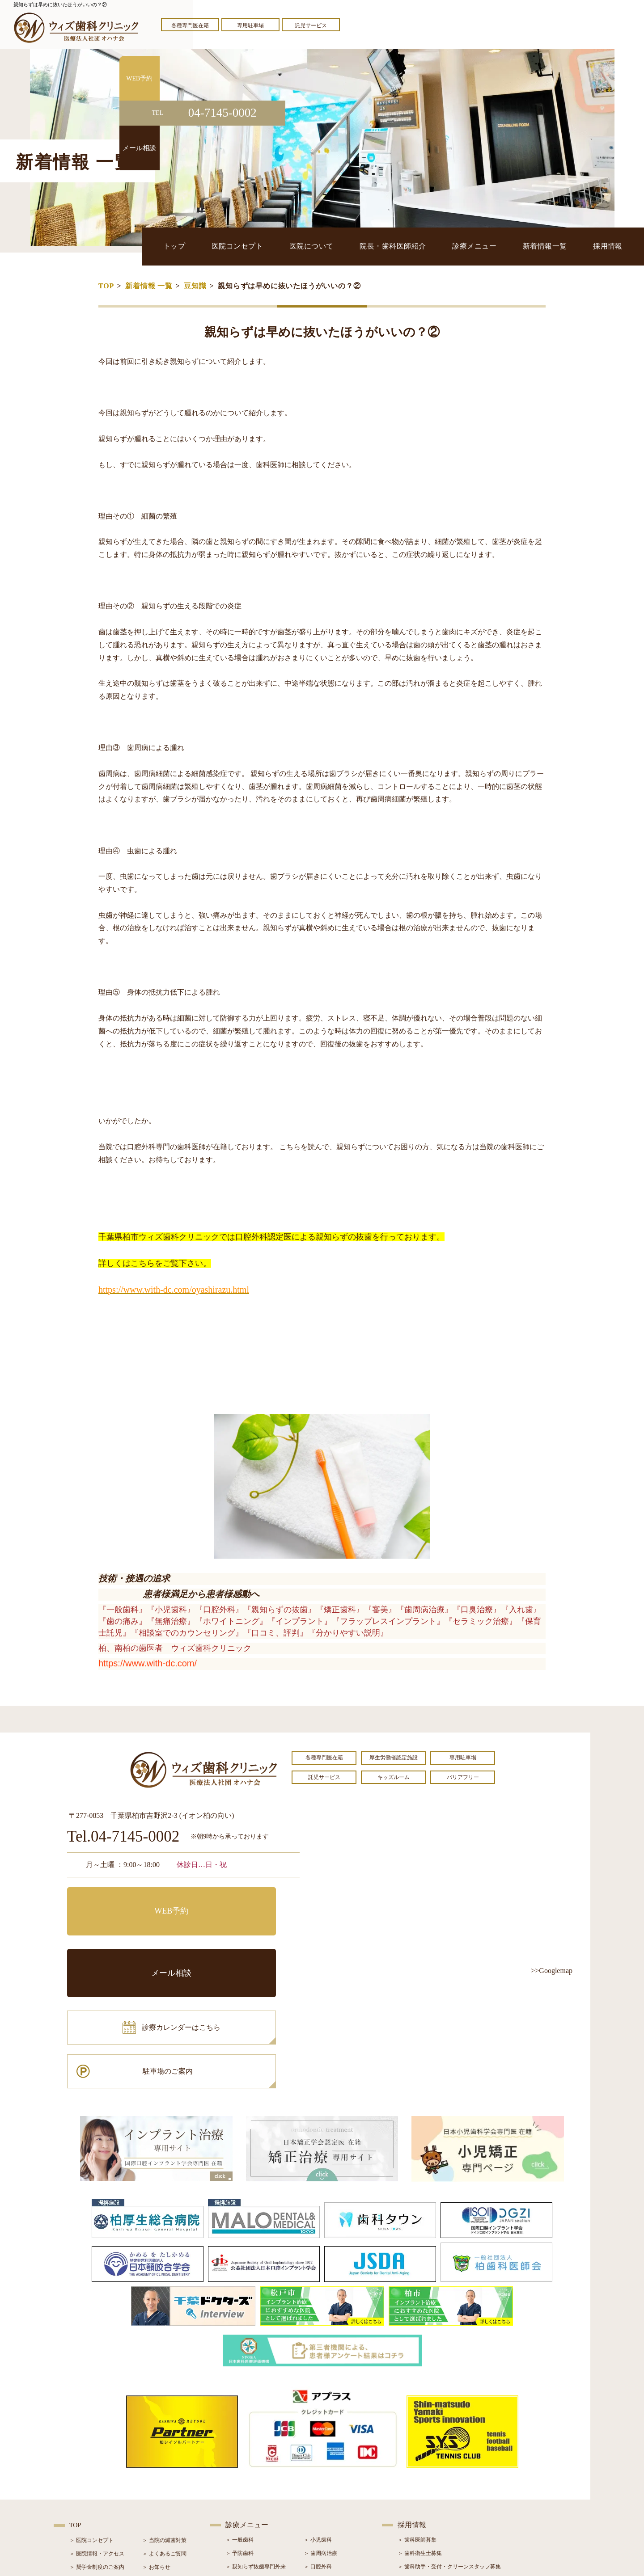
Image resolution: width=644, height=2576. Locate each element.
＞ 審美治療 (239, 2472)
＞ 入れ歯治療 (242, 2486)
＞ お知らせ (156, 2446)
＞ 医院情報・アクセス (96, 2432)
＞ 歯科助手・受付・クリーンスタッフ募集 (449, 2445)
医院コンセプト (260, 246)
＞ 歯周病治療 (320, 2432)
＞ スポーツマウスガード (255, 2499)
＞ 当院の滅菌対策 (164, 2419)
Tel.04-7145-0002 (123, 1836)
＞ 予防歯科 (239, 2432)
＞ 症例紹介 (156, 2473)
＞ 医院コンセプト (91, 2419)
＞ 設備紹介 (83, 2473)
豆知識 (195, 286)
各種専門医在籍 (190, 25)
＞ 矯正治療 (318, 2472)
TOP (106, 286)
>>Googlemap (551, 1970)
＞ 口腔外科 (318, 2445)
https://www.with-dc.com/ (147, 1663)
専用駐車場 (250, 25)
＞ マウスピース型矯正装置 (336, 2499)
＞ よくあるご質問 (164, 2432)
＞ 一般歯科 (239, 2419)
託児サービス (311, 25)
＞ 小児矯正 (318, 2486)
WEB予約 (123, 1900)
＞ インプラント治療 (328, 2459)
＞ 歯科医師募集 (417, 2419)
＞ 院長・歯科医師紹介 (96, 2459)
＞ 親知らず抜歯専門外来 (255, 2445)
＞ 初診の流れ (86, 2486)
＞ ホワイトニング (247, 2459)
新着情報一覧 (552, 246)
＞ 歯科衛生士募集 (420, 2432)
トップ (203, 246)
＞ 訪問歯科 (318, 2512)
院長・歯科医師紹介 (408, 246)
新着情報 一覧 (149, 286)
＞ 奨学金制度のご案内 (96, 2446)
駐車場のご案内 (244, 1940)
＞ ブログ (153, 2459)
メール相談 (244, 1900)
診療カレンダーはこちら (132, 1940)
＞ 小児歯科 (318, 2419)
